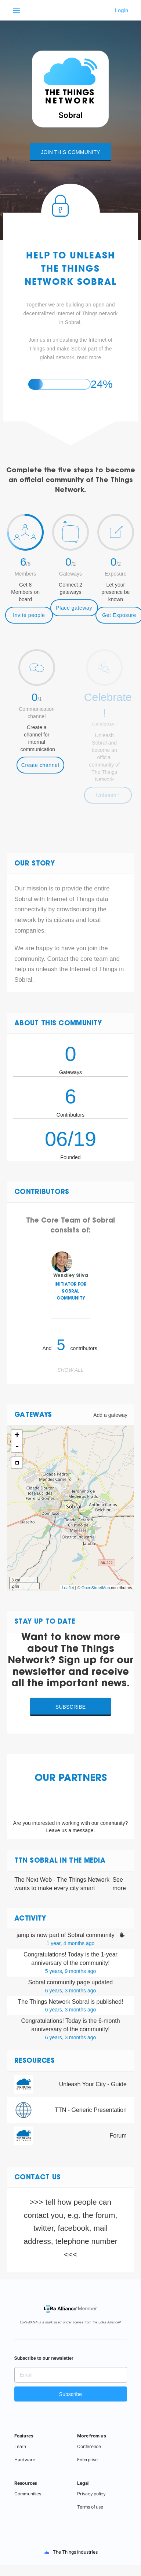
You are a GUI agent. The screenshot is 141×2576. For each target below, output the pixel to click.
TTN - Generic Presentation (91, 2110)
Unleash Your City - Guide (93, 2084)
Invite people (29, 615)
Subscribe (70, 1707)
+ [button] (17, 1435)
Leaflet (68, 1587)
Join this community (70, 152)
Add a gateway (110, 1415)
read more (89, 357)
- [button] (16, 1446)
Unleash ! (108, 795)
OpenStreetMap (96, 1587)
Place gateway (74, 608)
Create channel (40, 765)
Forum (118, 2135)
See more (119, 1884)
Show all (70, 1370)
